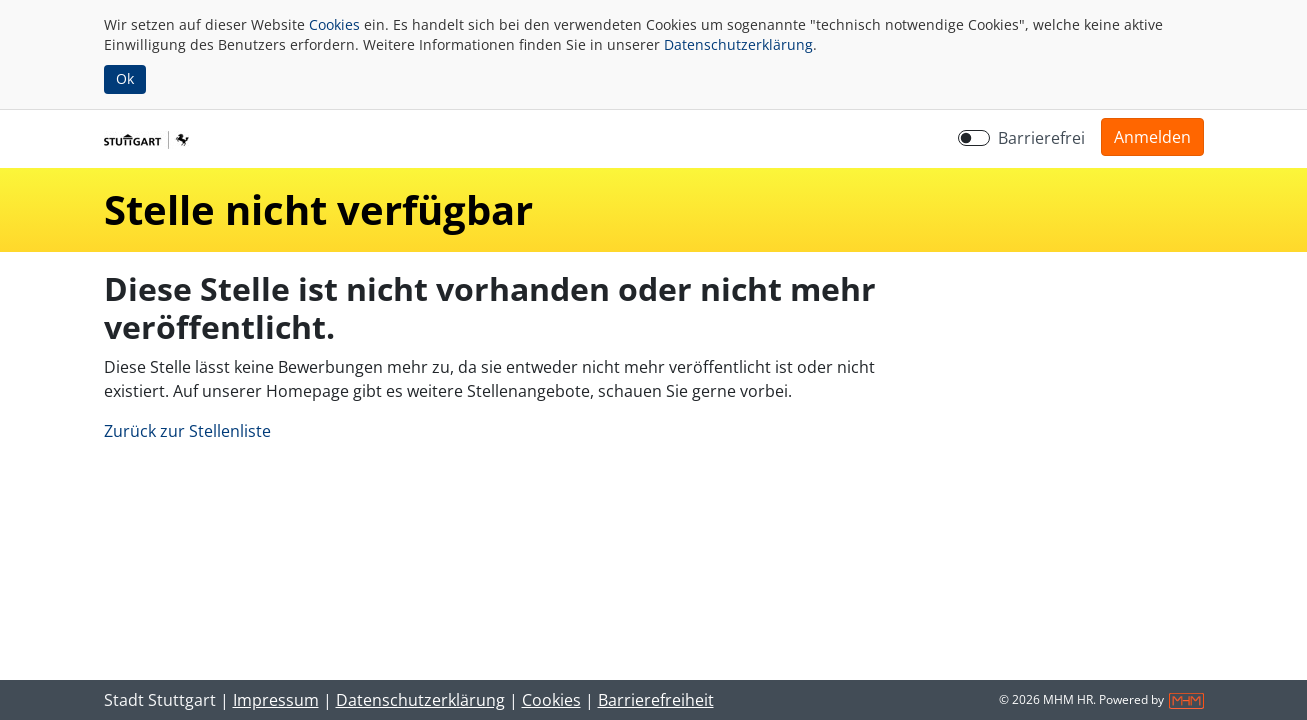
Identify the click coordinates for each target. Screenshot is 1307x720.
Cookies (334, 24)
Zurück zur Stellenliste (187, 431)
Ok (125, 78)
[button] (1152, 137)
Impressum (276, 700)
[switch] (974, 138)
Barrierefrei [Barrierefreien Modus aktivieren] (1041, 138)
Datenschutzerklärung (738, 44)
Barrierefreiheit (656, 700)
